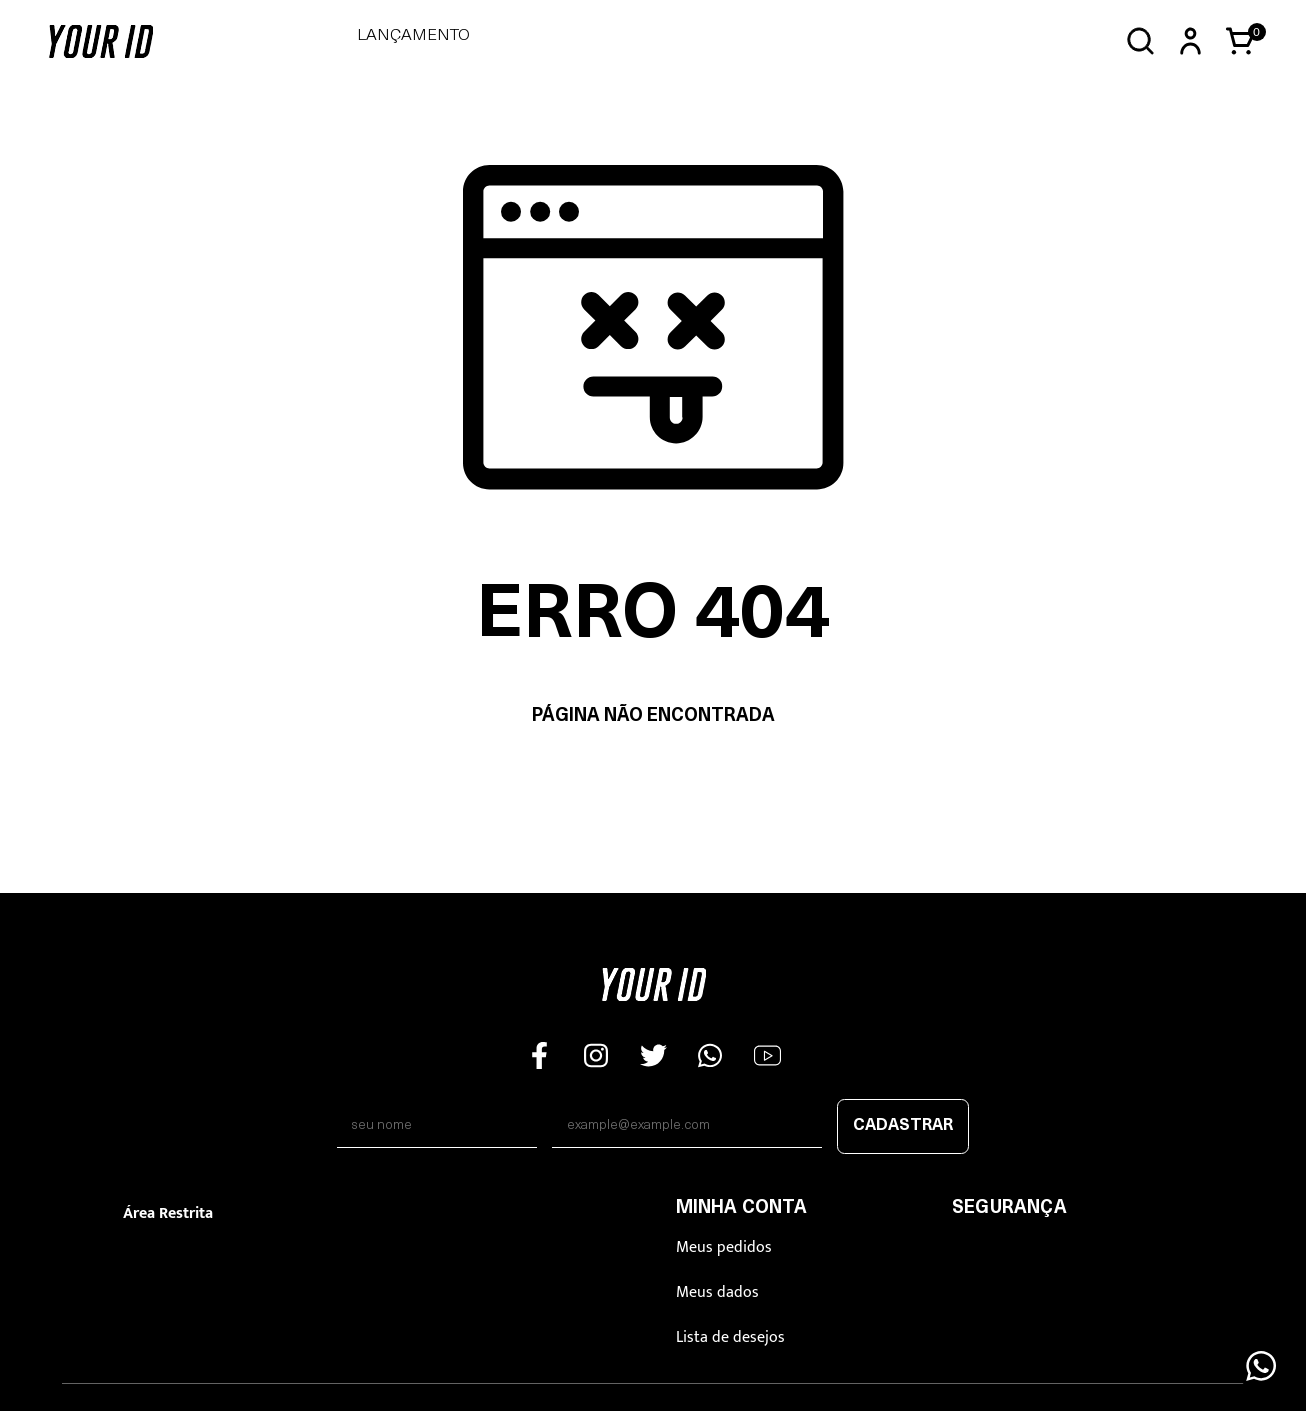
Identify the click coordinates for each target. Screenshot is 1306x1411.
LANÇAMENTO (413, 36)
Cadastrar (903, 1126)
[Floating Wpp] (1261, 1366)
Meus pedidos (724, 1247)
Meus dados (717, 1292)
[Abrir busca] (1140, 41)
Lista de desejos (730, 1337)
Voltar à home (653, 779)
